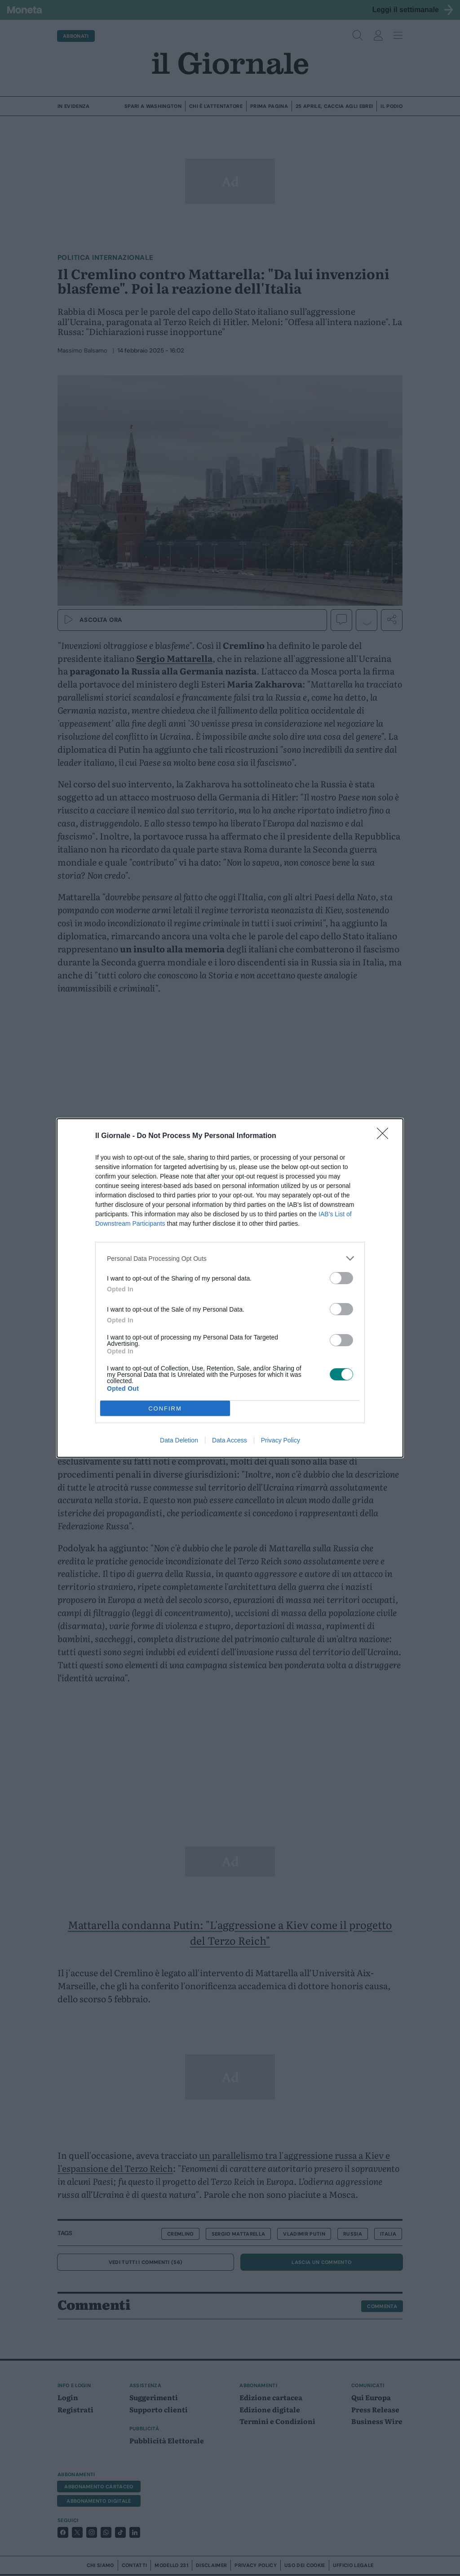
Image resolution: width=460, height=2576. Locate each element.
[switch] (341, 1278)
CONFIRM (165, 1408)
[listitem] (230, 1258)
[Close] (385, 1136)
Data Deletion (179, 1440)
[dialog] (230, 1288)
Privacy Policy (280, 1440)
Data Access (229, 1440)
